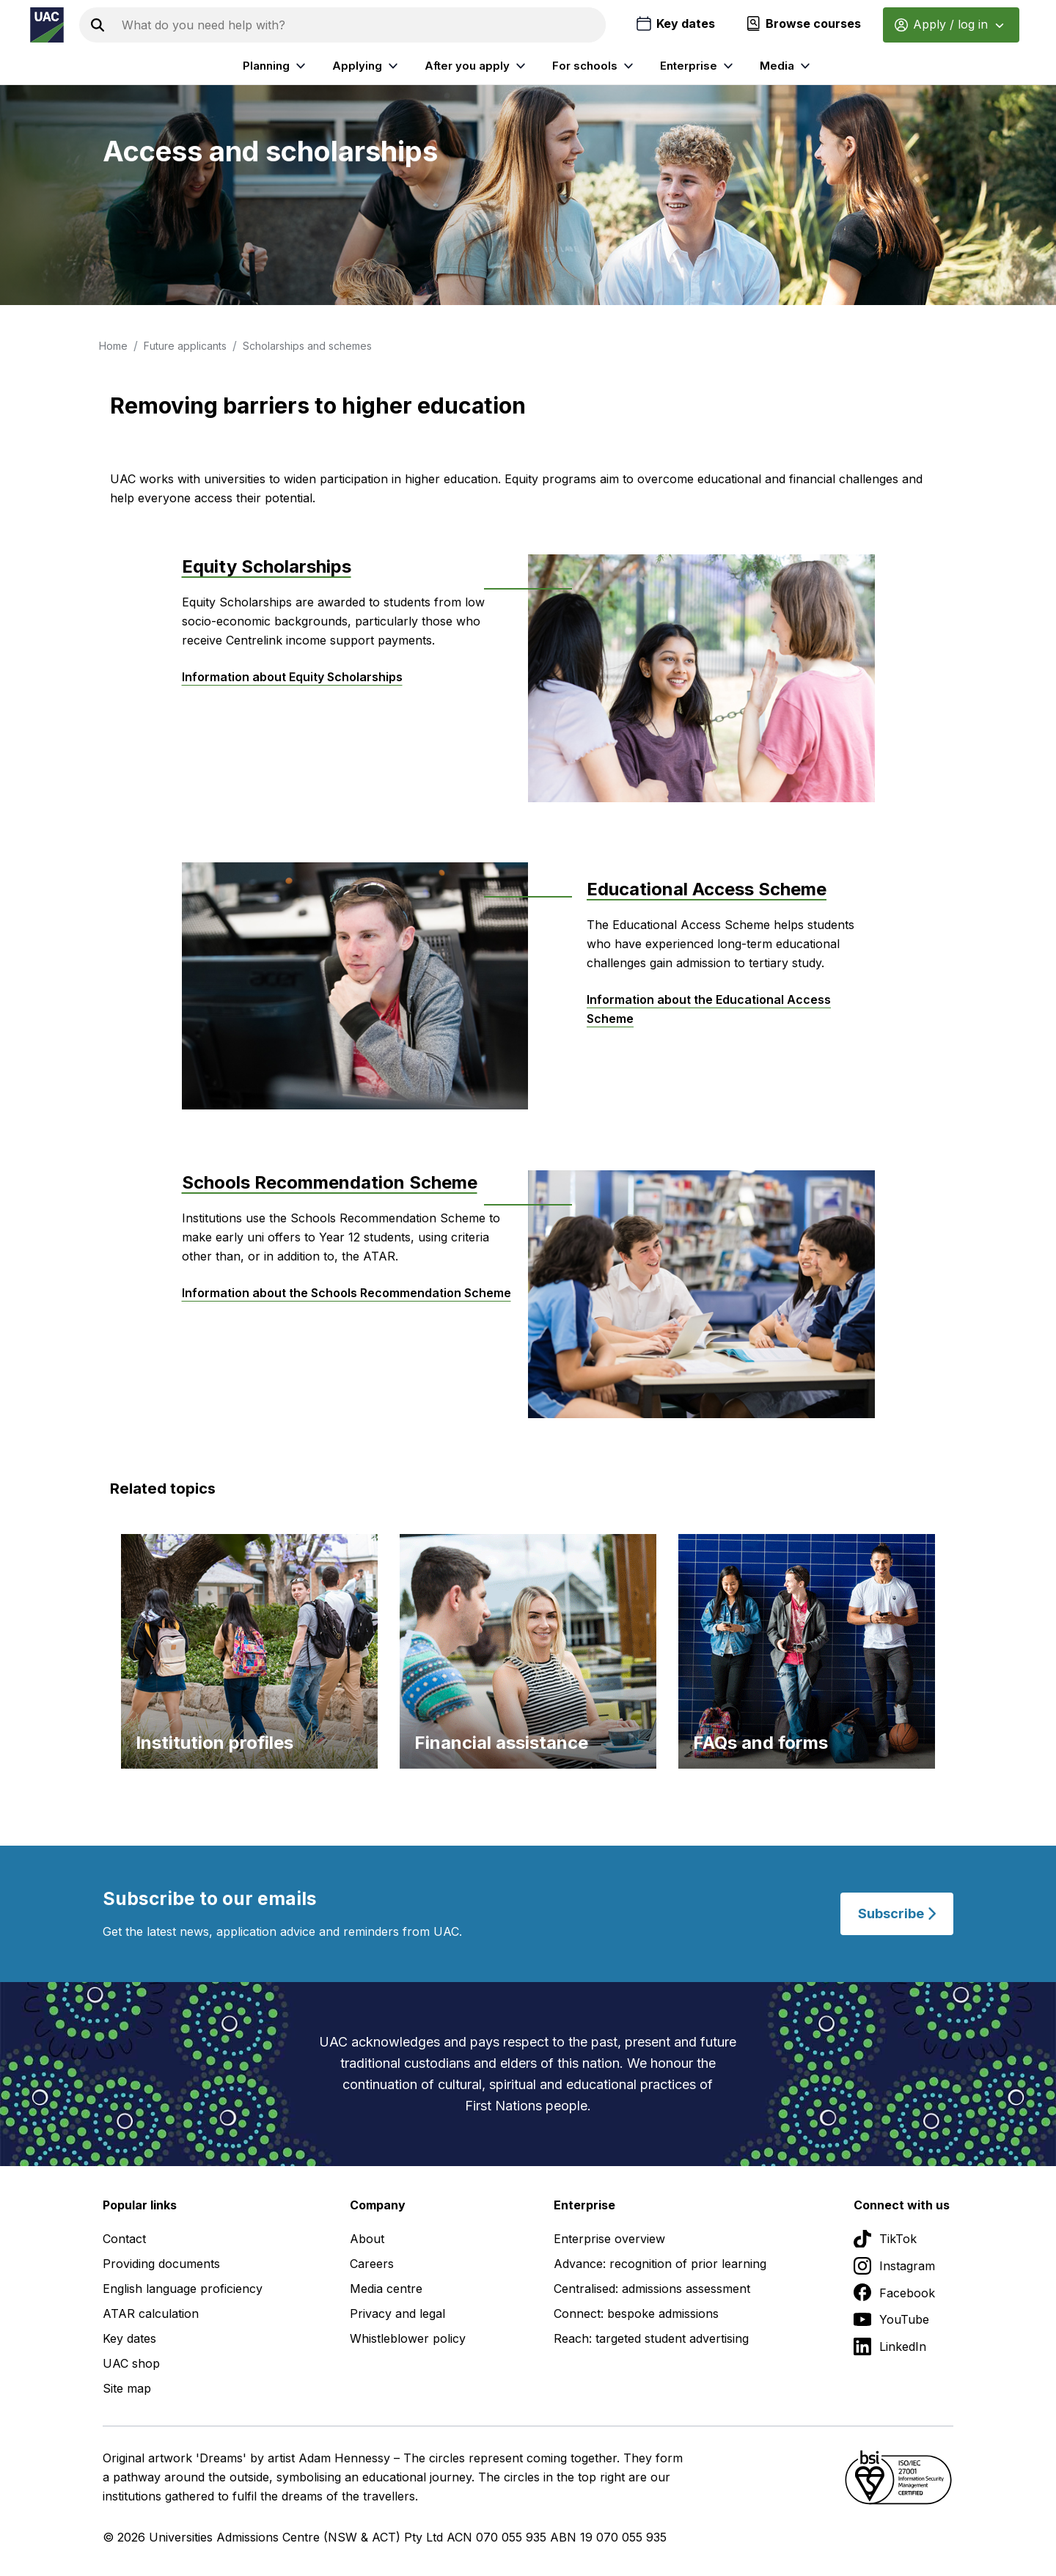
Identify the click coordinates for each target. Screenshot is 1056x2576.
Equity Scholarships (266, 566)
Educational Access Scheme (706, 889)
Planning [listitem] (276, 66)
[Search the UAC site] (361, 25)
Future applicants (185, 346)
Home (113, 346)
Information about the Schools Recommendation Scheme (346, 1292)
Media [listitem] (787, 66)
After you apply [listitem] (477, 66)
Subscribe (897, 1913)
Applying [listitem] (367, 66)
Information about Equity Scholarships (292, 676)
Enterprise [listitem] (698, 66)
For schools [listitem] (594, 66)
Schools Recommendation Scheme (329, 1182)
